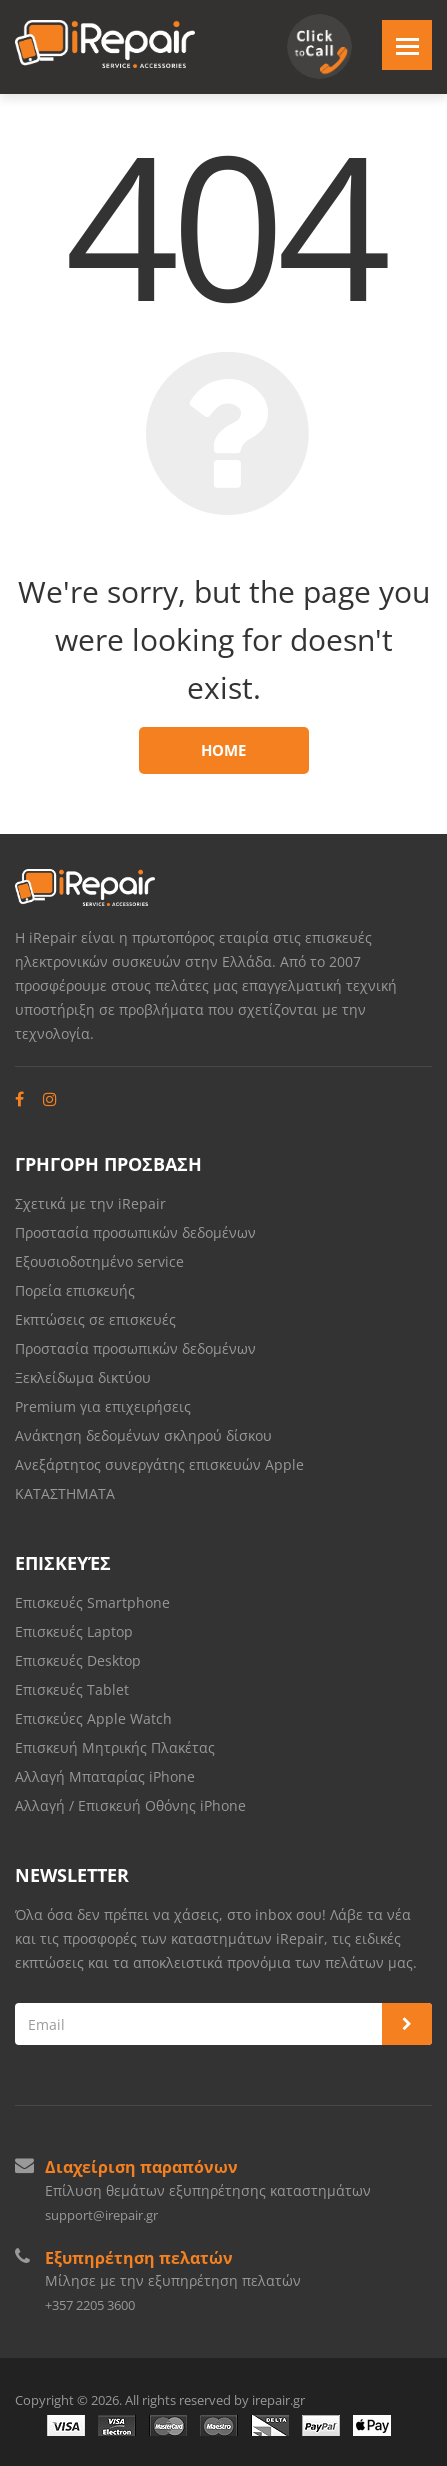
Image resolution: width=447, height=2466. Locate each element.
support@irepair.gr (101, 2215)
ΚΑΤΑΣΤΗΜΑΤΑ (65, 1493)
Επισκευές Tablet (74, 1689)
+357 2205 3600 (90, 2305)
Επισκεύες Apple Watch (93, 1718)
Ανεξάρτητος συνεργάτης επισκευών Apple (159, 1464)
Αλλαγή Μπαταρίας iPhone (105, 1776)
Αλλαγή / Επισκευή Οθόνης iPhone (130, 1805)
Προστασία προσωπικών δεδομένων (135, 1232)
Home (223, 750)
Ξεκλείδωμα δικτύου (83, 1377)
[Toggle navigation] (407, 45)
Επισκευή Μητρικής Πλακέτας (115, 1747)
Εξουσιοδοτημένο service (99, 1261)
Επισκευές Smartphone (94, 1602)
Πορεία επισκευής (75, 1290)
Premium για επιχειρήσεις (103, 1406)
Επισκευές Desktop (78, 1660)
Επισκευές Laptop (74, 1631)
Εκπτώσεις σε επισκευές (95, 1319)
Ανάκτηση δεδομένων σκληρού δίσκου (143, 1435)
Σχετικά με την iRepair (90, 1203)
